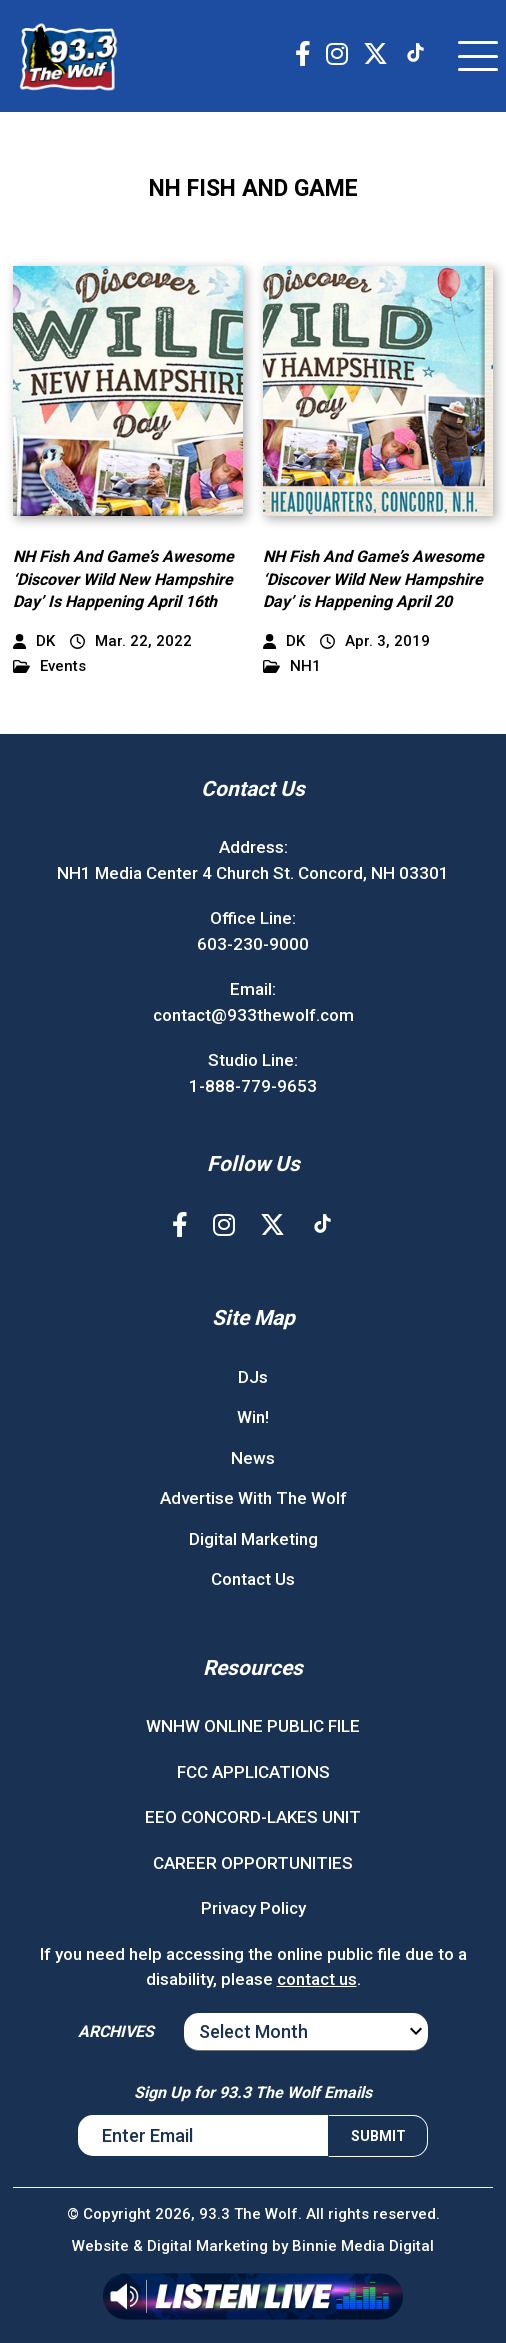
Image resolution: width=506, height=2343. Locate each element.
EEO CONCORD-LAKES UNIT (253, 1817)
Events (49, 666)
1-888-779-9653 (253, 1086)
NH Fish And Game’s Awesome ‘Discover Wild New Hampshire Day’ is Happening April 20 (373, 579)
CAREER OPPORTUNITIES (253, 1863)
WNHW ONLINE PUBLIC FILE (253, 1726)
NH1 (292, 666)
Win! (253, 1417)
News (253, 1458)
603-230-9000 (253, 944)
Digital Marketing (253, 1539)
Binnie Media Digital (363, 2246)
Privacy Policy (253, 1908)
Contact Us (253, 1579)
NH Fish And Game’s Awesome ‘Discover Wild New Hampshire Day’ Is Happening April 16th (123, 579)
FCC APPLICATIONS (253, 1772)
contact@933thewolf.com (253, 1015)
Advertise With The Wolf (253, 1498)
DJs (253, 1377)
